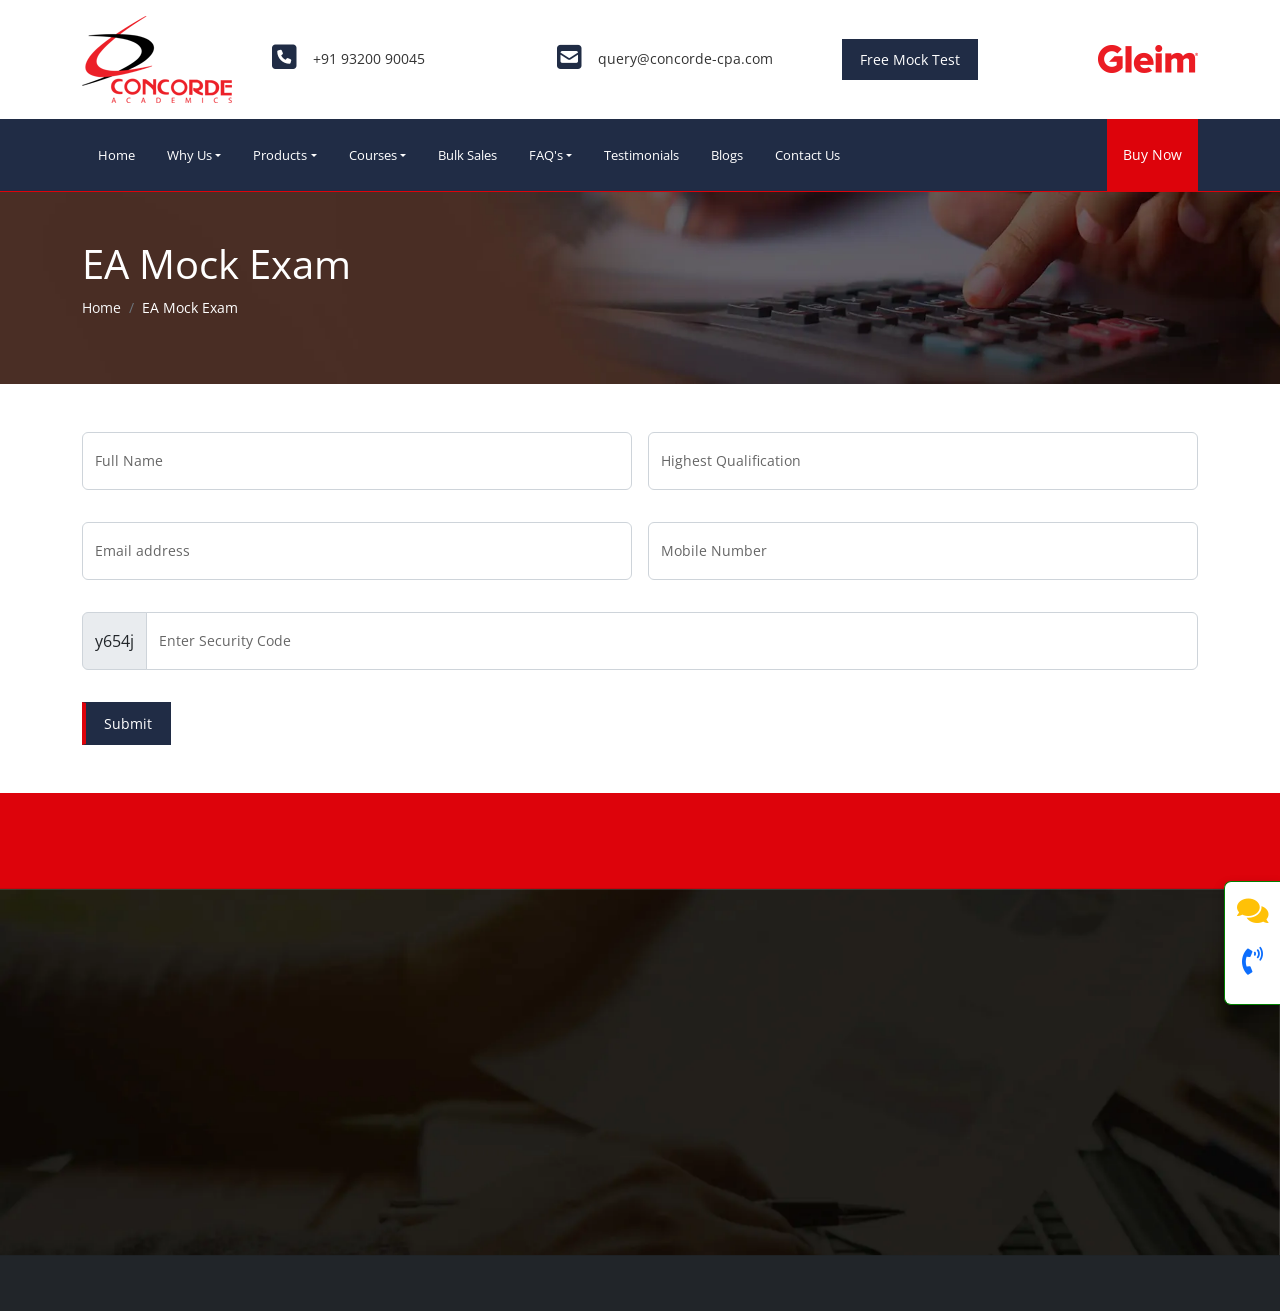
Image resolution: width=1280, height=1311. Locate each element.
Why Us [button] (189, 155)
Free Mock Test (910, 59)
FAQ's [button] (546, 155)
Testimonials (641, 155)
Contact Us (807, 155)
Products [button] (280, 155)
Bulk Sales (467, 155)
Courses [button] (373, 155)
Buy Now (1152, 154)
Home (116, 155)
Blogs (727, 155)
